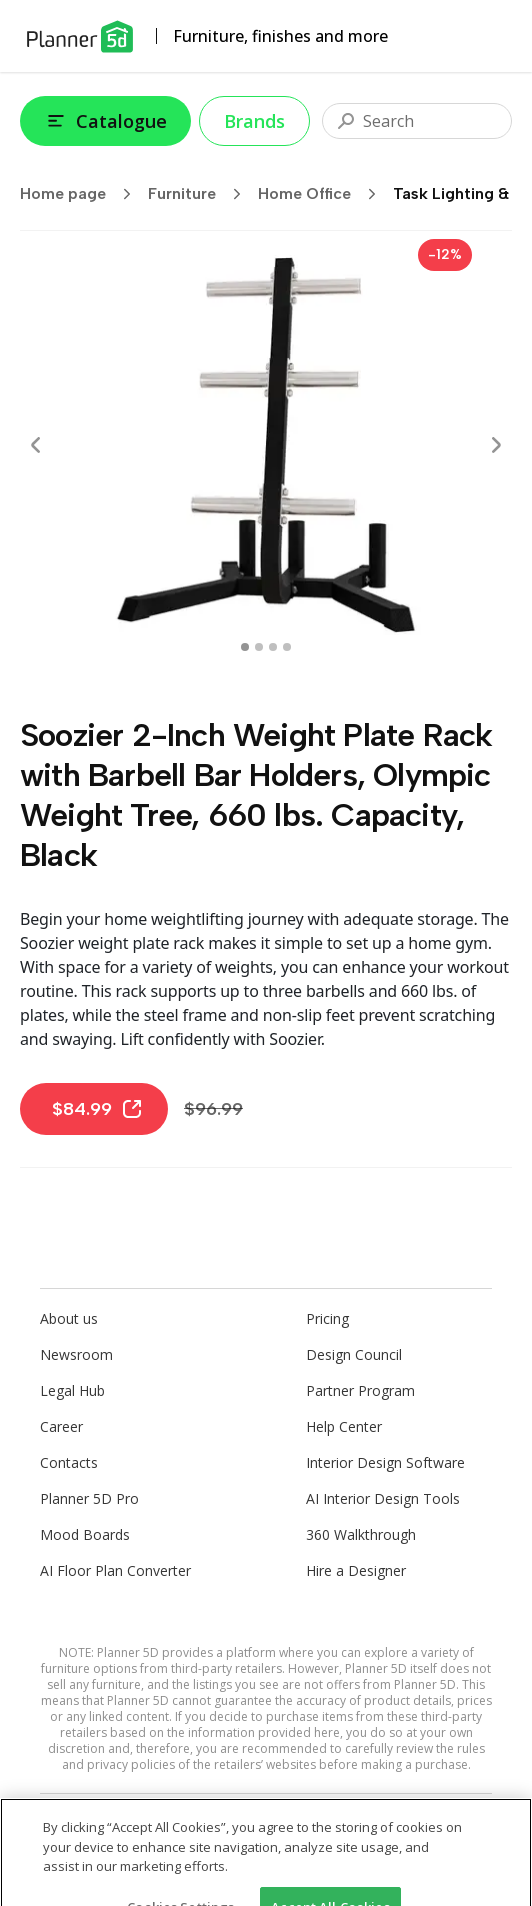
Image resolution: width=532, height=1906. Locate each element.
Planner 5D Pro (89, 1498)
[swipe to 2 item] (273, 647)
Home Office (323, 194)
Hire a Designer (356, 1570)
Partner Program (360, 1390)
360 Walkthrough (361, 1534)
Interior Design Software (385, 1462)
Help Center (344, 1426)
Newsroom (76, 1354)
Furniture (201, 194)
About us (69, 1318)
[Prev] (36, 445)
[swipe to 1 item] (259, 647)
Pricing (327, 1318)
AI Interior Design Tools (383, 1498)
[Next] (496, 445)
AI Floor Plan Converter (115, 1570)
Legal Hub (72, 1390)
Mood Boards (85, 1534)
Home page (82, 194)
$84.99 (98, 1109)
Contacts (69, 1462)
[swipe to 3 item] (287, 647)
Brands (254, 121)
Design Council (354, 1354)
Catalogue (105, 121)
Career (61, 1426)
